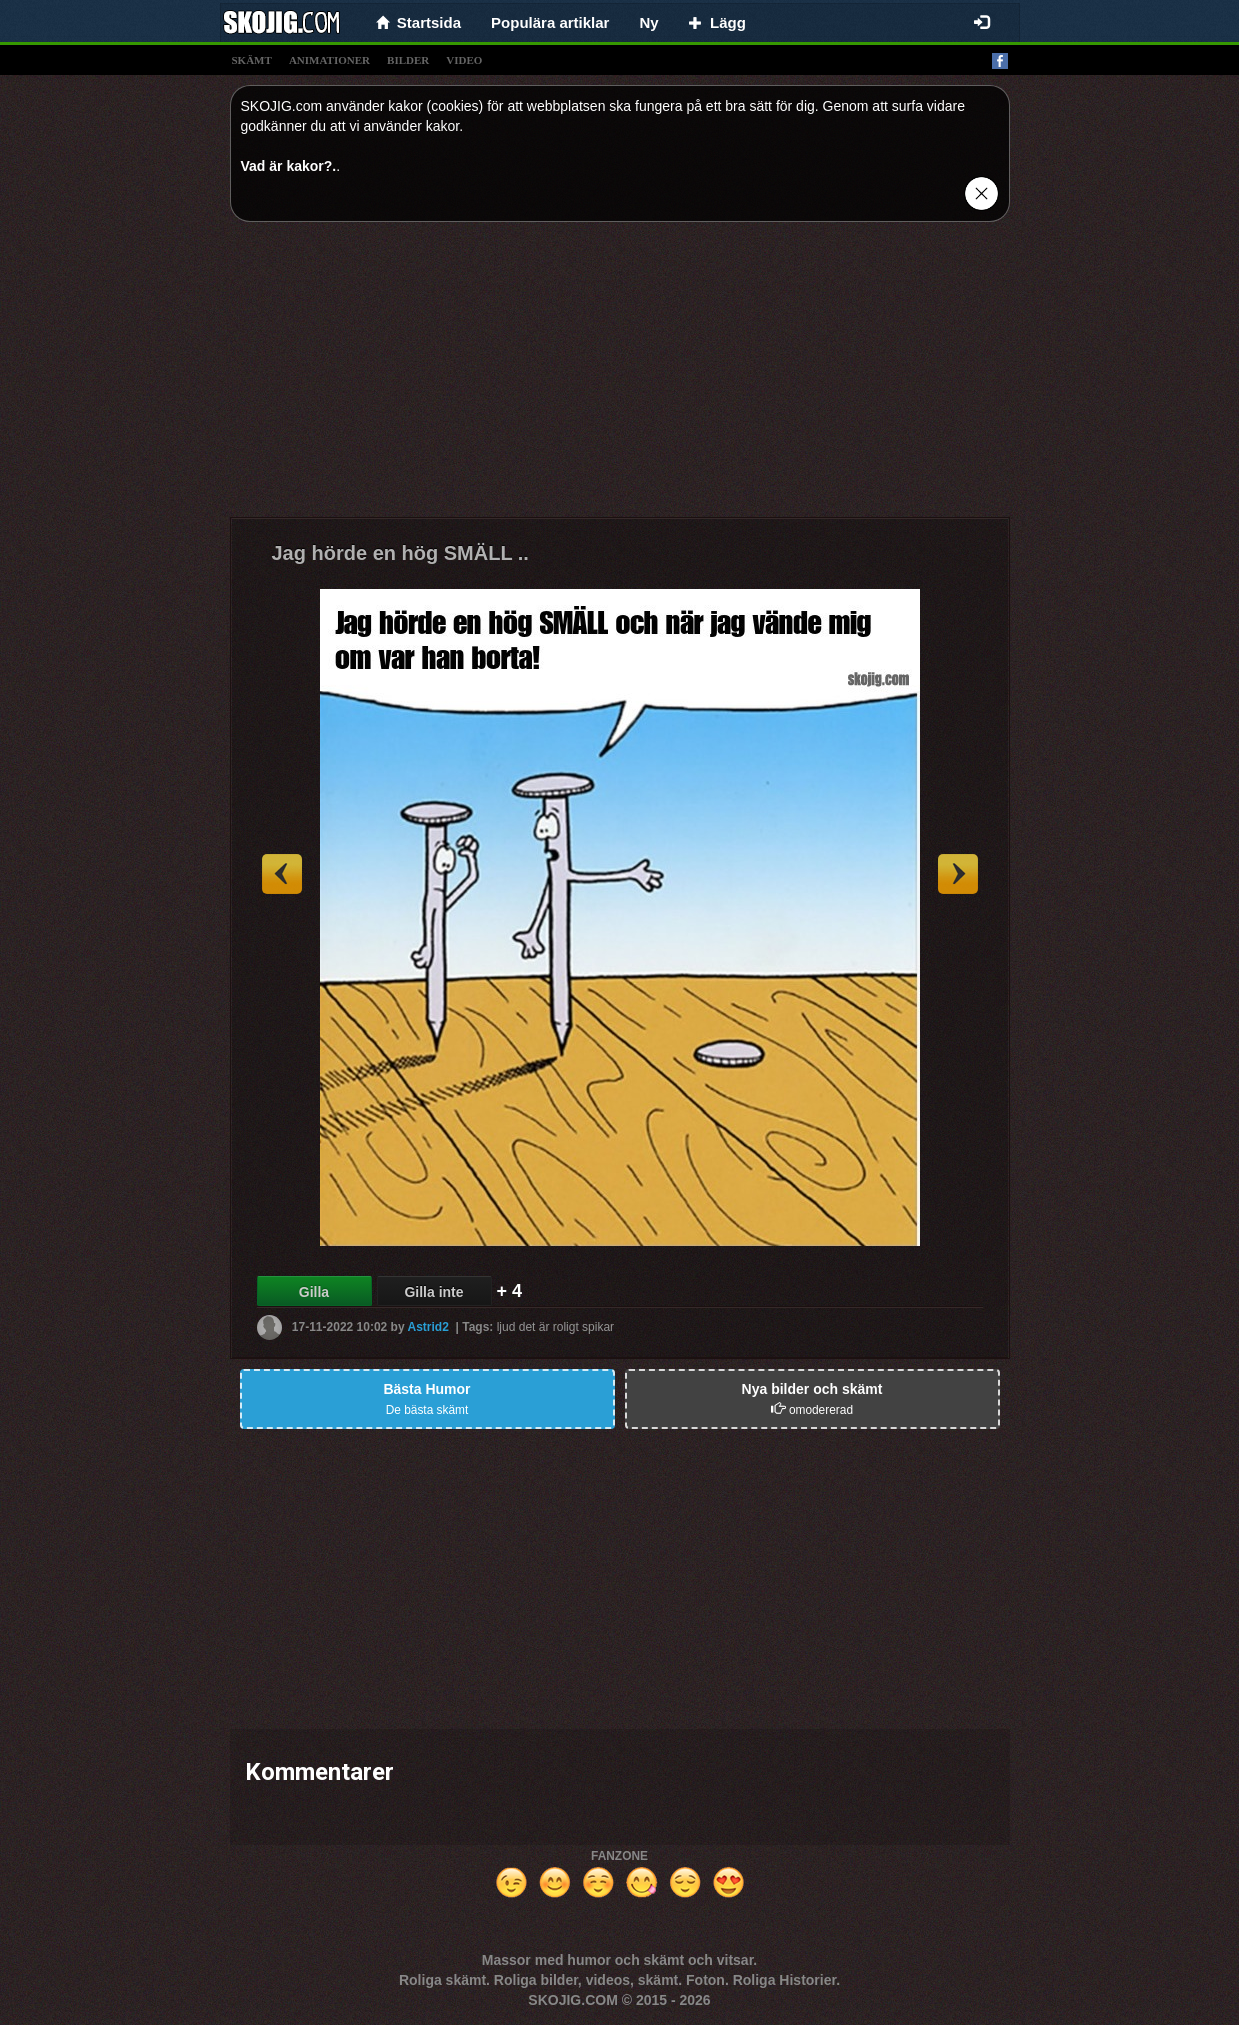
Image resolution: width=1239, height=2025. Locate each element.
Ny (648, 22)
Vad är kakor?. (289, 166)
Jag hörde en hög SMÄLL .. (400, 553)
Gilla (314, 1292)
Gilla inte (433, 1292)
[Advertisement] (620, 377)
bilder (408, 60)
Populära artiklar (550, 22)
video (464, 60)
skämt (252, 60)
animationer (329, 60)
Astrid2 (428, 1327)
